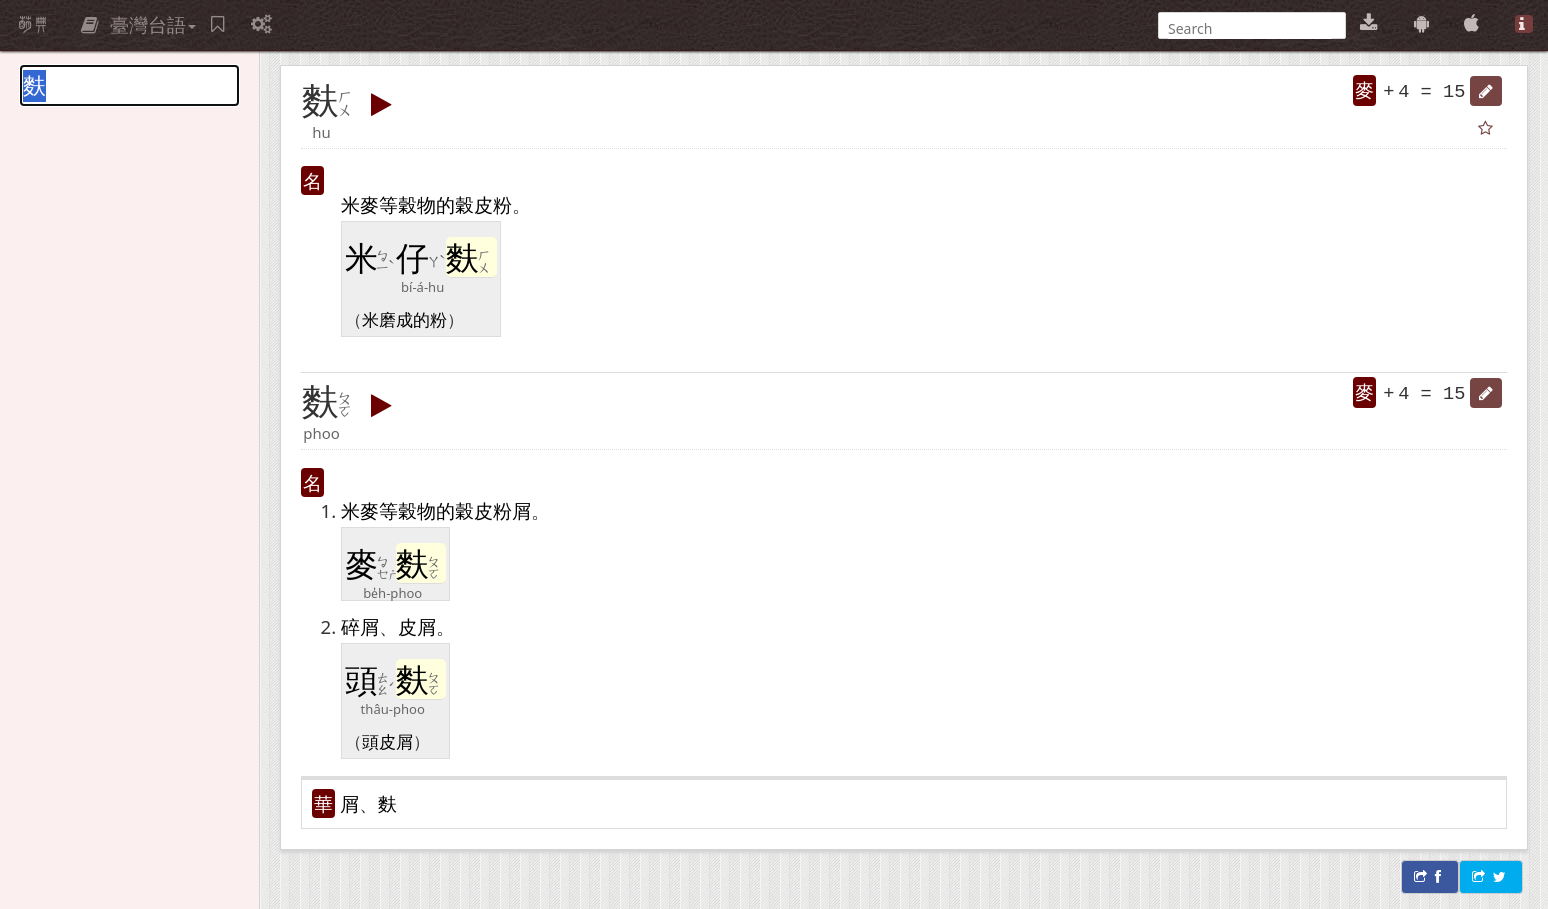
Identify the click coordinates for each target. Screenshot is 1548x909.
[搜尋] (1250, 28)
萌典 (33, 25)
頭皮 (379, 741)
